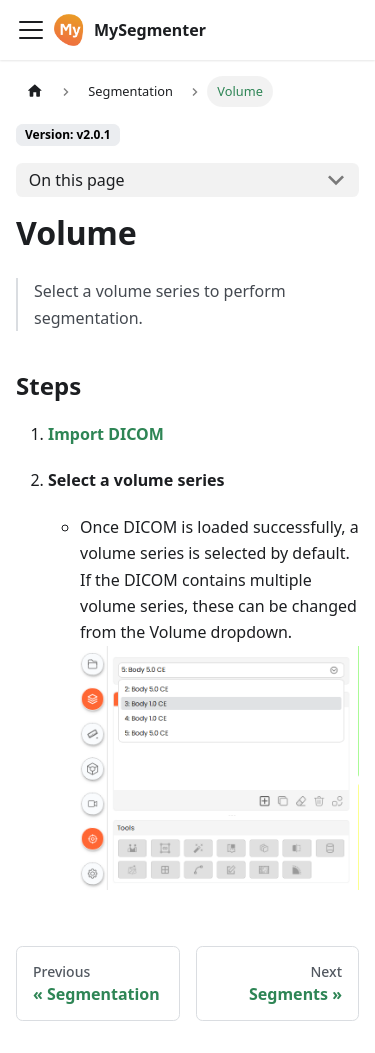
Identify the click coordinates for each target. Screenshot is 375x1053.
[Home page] (35, 91)
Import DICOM (106, 434)
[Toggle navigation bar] (31, 30)
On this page (77, 180)
